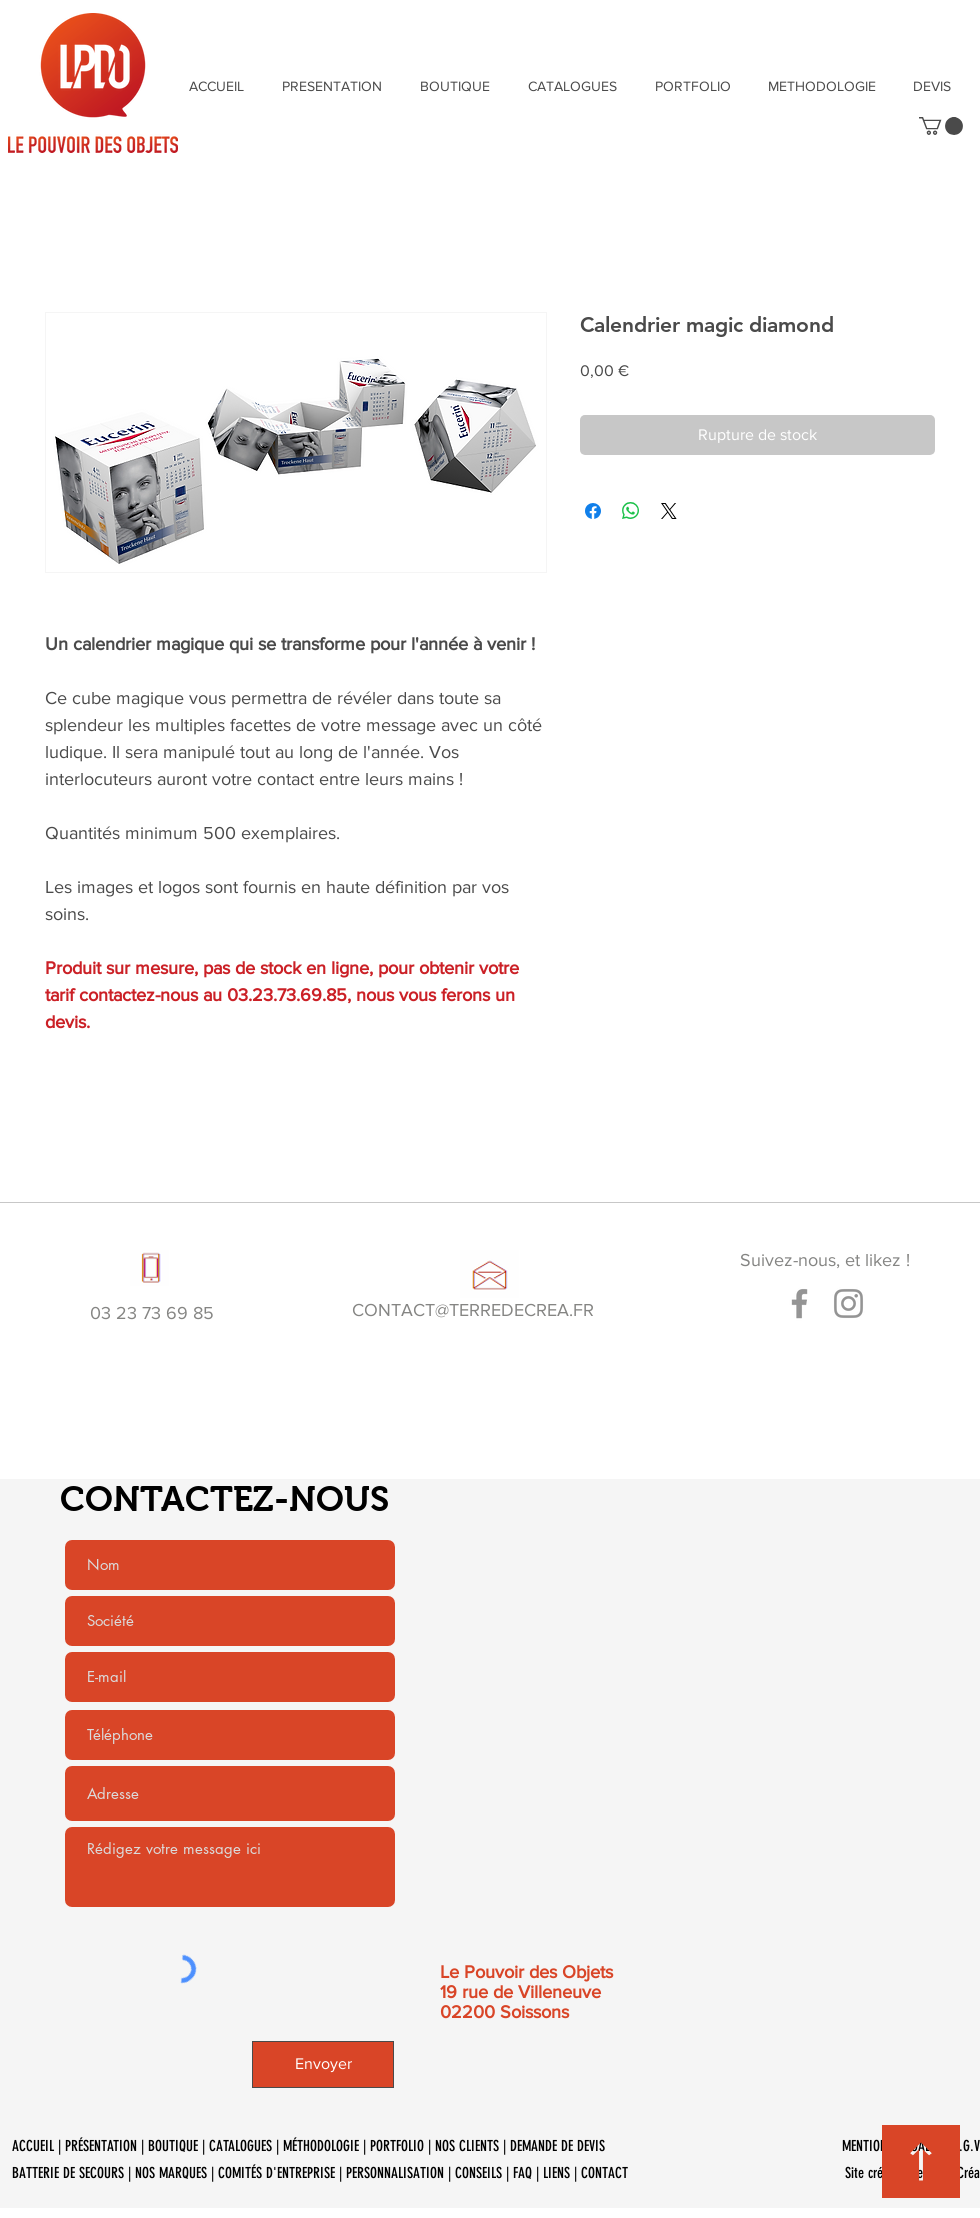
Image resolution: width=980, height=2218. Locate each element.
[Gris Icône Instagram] (848, 1303)
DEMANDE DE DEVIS (559, 2146)
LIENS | (562, 2173)
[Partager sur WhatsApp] (631, 511)
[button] (941, 126)
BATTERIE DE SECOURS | (73, 2173)
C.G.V (966, 2146)
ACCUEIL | (38, 2146)
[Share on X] (669, 511)
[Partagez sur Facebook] (593, 511)
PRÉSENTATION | (106, 2146)
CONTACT (604, 2173)
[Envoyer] (323, 2064)
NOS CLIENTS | (472, 2146)
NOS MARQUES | (176, 2173)
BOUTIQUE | (178, 2146)
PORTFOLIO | (402, 2146)
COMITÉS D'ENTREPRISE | (282, 2173)
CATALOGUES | (246, 2146)
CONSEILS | (484, 2173)
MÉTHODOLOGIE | (326, 2146)
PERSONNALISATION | (400, 2173)
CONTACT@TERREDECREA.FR (473, 1310)
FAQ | (528, 2173)
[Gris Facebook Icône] (799, 1303)
